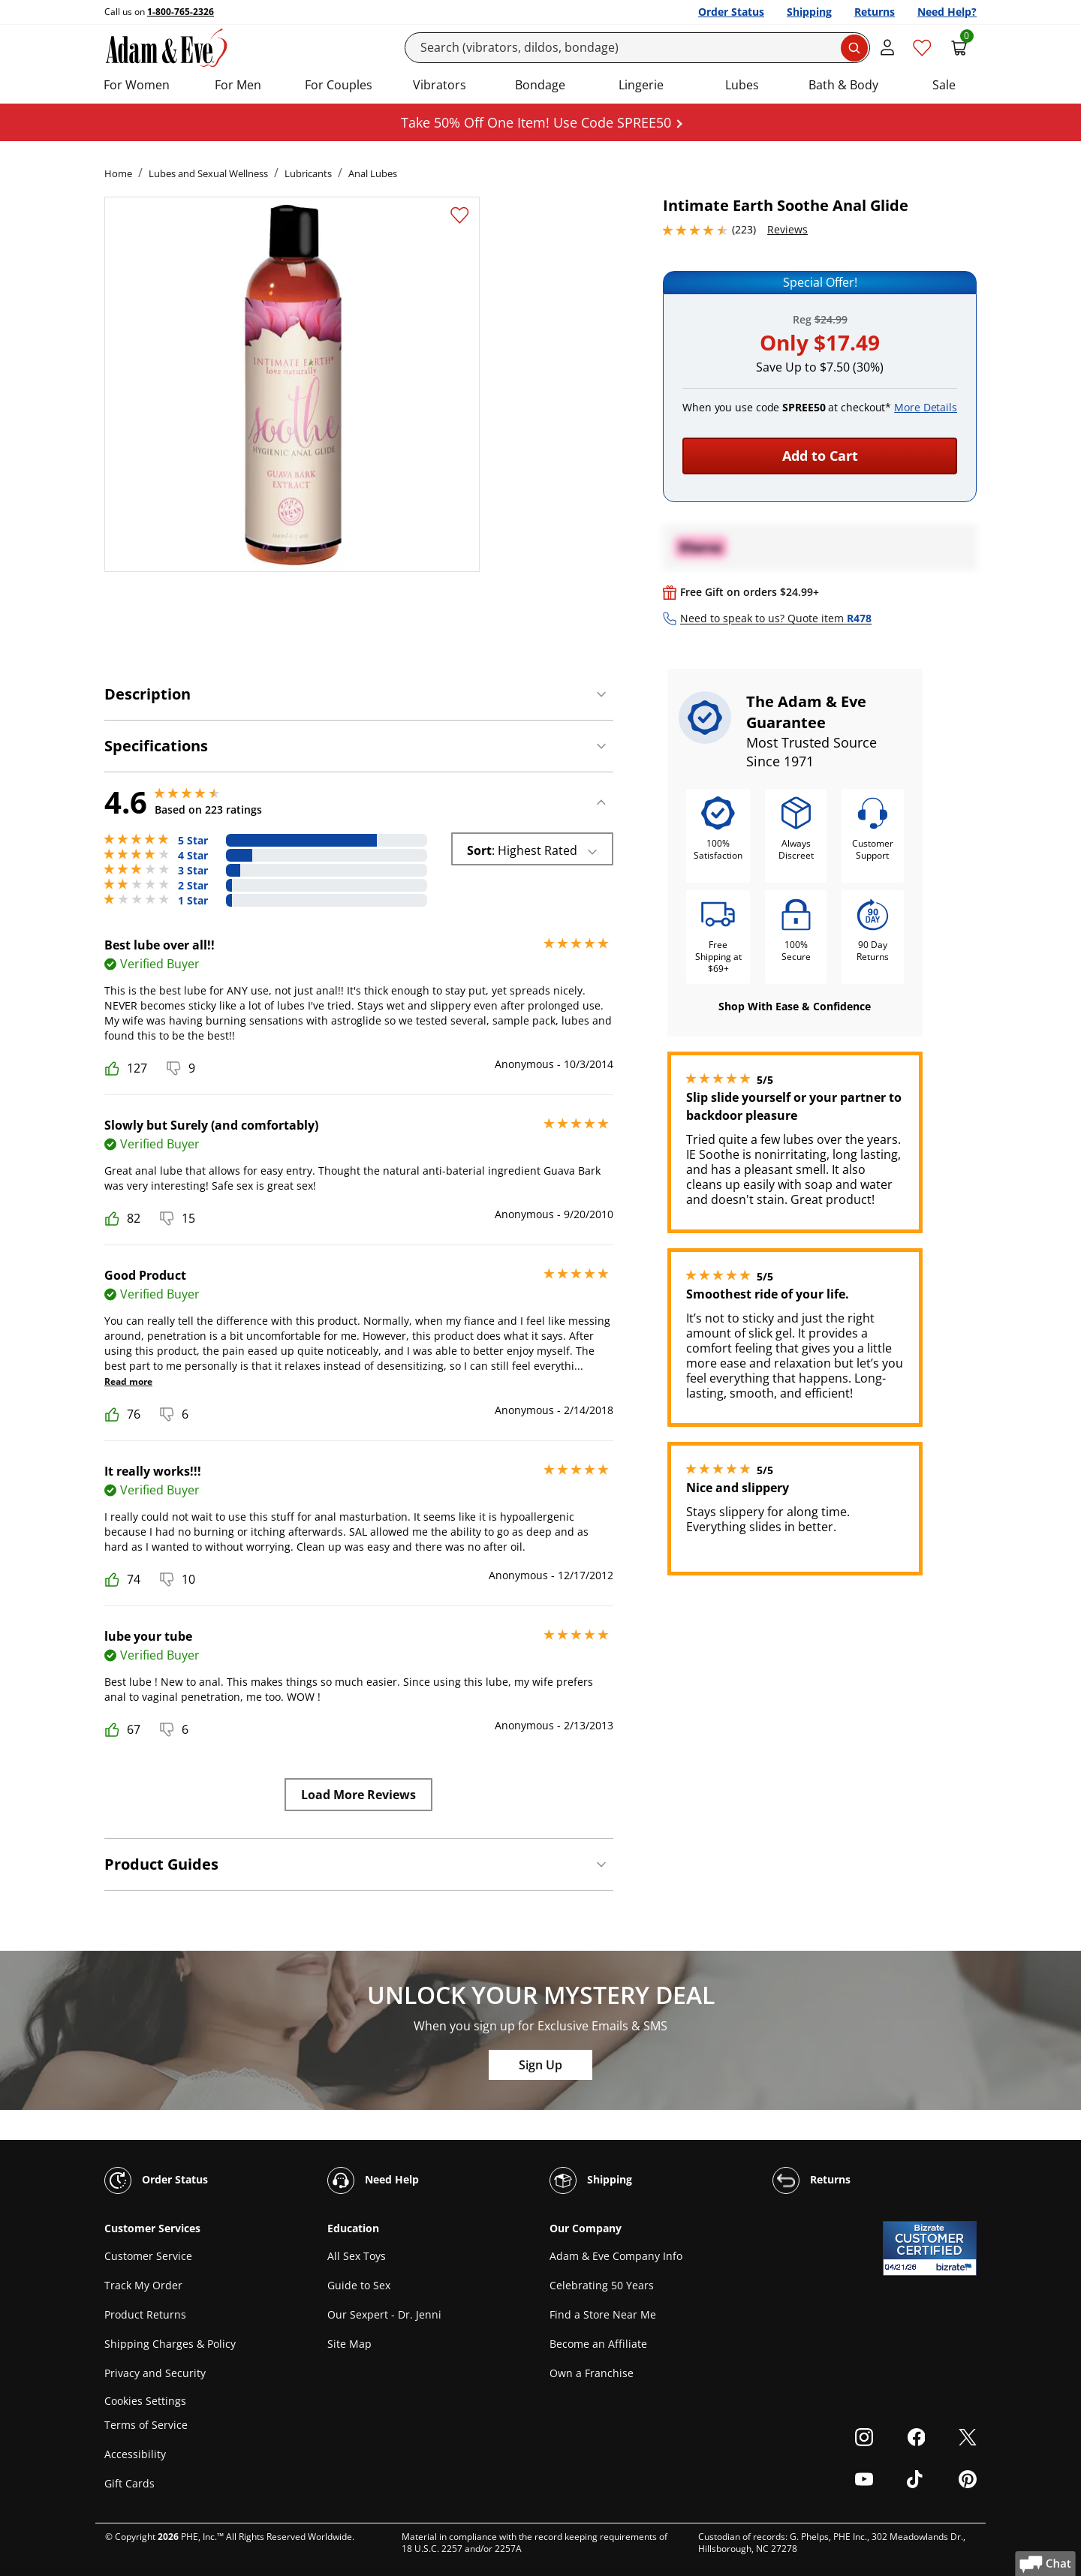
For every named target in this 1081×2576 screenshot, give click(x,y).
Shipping (809, 12)
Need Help (373, 2180)
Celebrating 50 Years (602, 2285)
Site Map (349, 2344)
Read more (128, 1381)
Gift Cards (129, 2483)
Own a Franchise (592, 2373)
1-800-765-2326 (180, 11)
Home (118, 173)
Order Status (731, 12)
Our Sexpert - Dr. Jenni (384, 2314)
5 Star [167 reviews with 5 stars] (193, 840)
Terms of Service (146, 2425)
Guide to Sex (358, 2285)
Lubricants (308, 173)
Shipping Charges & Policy (170, 2344)
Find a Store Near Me (603, 2314)
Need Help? (947, 12)
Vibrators (439, 85)
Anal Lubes (372, 173)
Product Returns (145, 2314)
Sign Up (540, 2065)
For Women (137, 85)
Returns (874, 12)
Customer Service (148, 2256)
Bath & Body (843, 85)
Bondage (540, 85)
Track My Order (143, 2285)
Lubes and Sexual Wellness (208, 173)
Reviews (787, 229)
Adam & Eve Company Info (616, 2256)
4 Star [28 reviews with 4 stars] (193, 855)
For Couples (338, 85)
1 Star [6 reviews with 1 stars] (193, 900)
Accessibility (135, 2454)
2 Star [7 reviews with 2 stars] (193, 885)
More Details (925, 407)
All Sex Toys (356, 2256)
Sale (944, 85)
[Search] (638, 47)
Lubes (742, 85)
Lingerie (641, 85)
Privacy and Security (155, 2373)
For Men (238, 85)
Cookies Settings (145, 2401)
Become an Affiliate (598, 2344)
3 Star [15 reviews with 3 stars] (193, 870)
